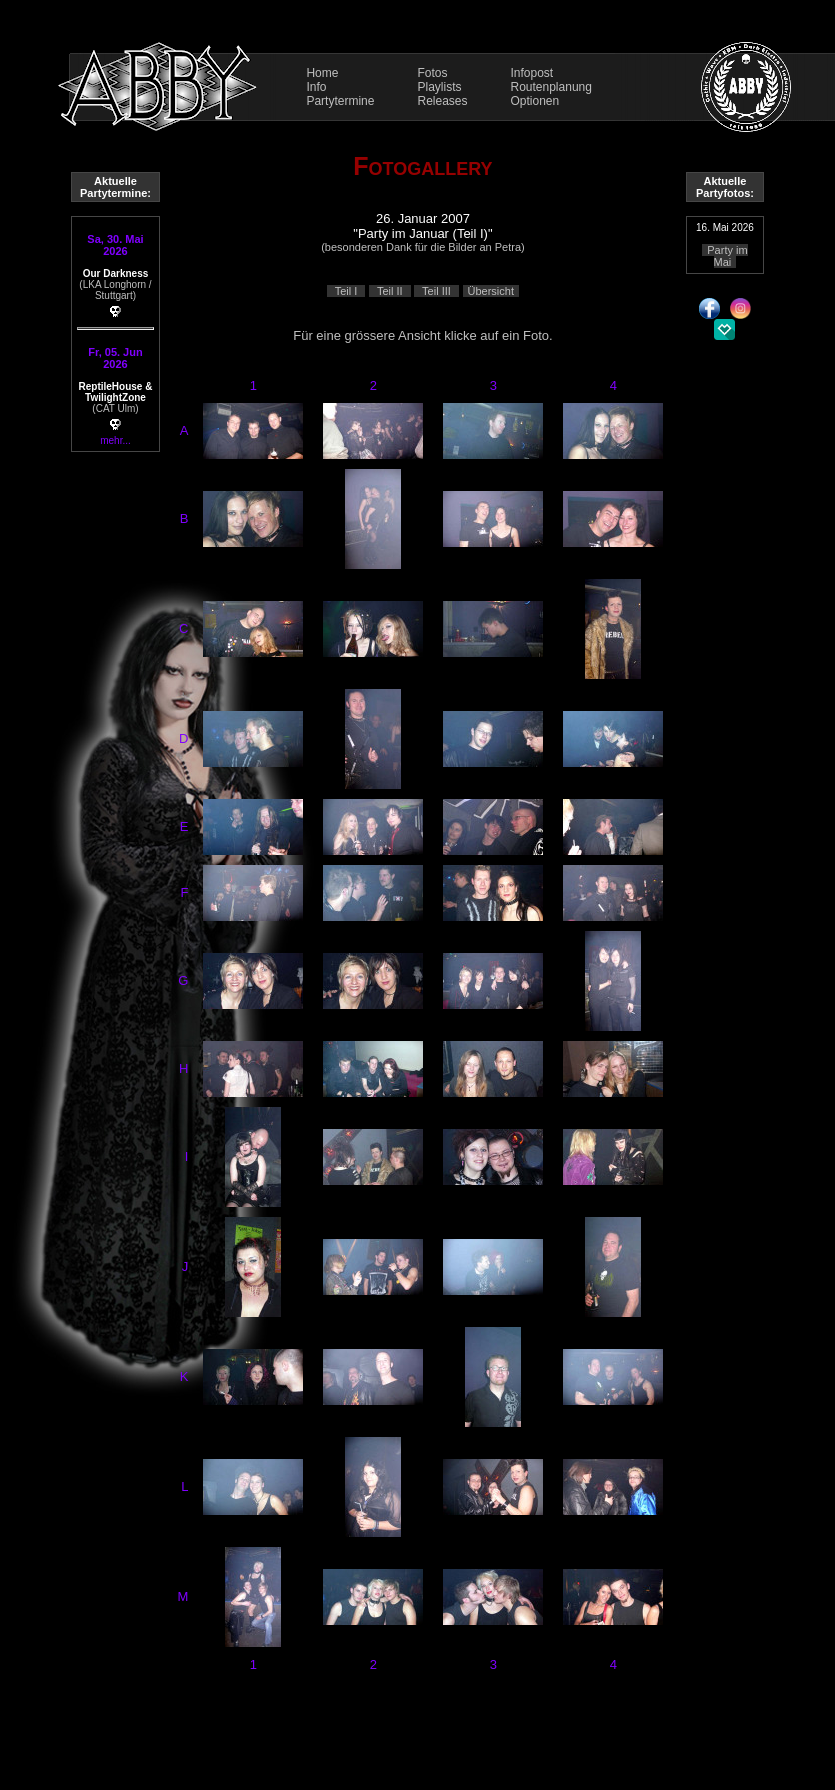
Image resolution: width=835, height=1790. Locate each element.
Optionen (535, 101)
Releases (442, 101)
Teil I (346, 291)
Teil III (436, 291)
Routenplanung (551, 87)
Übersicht (491, 291)
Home (322, 73)
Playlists (439, 87)
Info (316, 87)
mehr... (115, 440)
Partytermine (340, 101)
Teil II (390, 291)
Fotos (432, 73)
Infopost (532, 73)
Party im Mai (727, 256)
